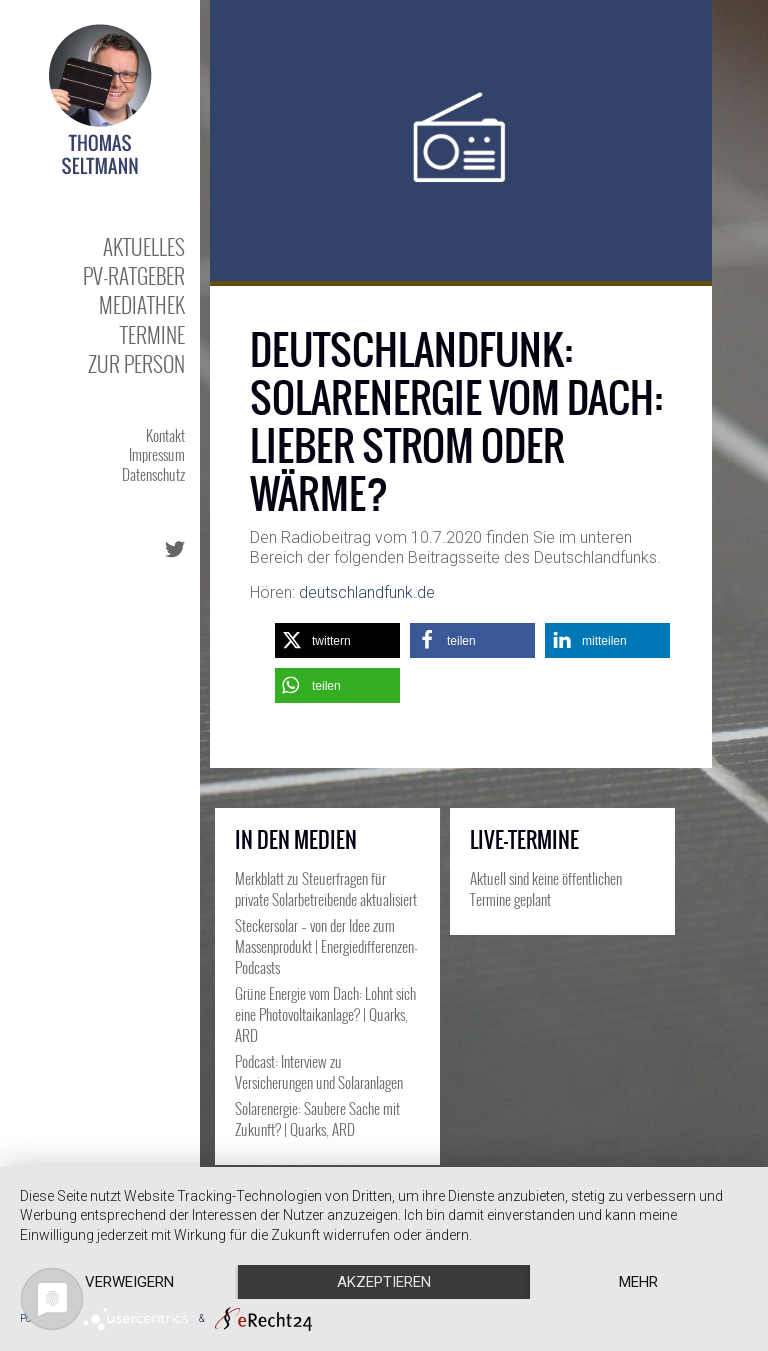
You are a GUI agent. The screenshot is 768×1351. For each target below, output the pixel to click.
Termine (152, 334)
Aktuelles (144, 246)
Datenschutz (153, 474)
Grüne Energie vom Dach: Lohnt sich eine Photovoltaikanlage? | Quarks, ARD (325, 1014)
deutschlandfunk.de (367, 592)
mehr (638, 1282)
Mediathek (142, 304)
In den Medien (296, 840)
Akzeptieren (384, 1282)
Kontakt (165, 435)
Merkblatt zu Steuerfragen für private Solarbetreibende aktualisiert (326, 888)
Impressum (157, 454)
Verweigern (129, 1282)
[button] (337, 640)
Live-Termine (524, 840)
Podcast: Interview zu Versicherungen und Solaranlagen (319, 1071)
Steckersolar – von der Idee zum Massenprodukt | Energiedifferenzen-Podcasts (326, 946)
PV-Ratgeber (134, 275)
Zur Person (136, 363)
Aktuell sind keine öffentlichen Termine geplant (546, 888)
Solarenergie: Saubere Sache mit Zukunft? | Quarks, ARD (317, 1118)
